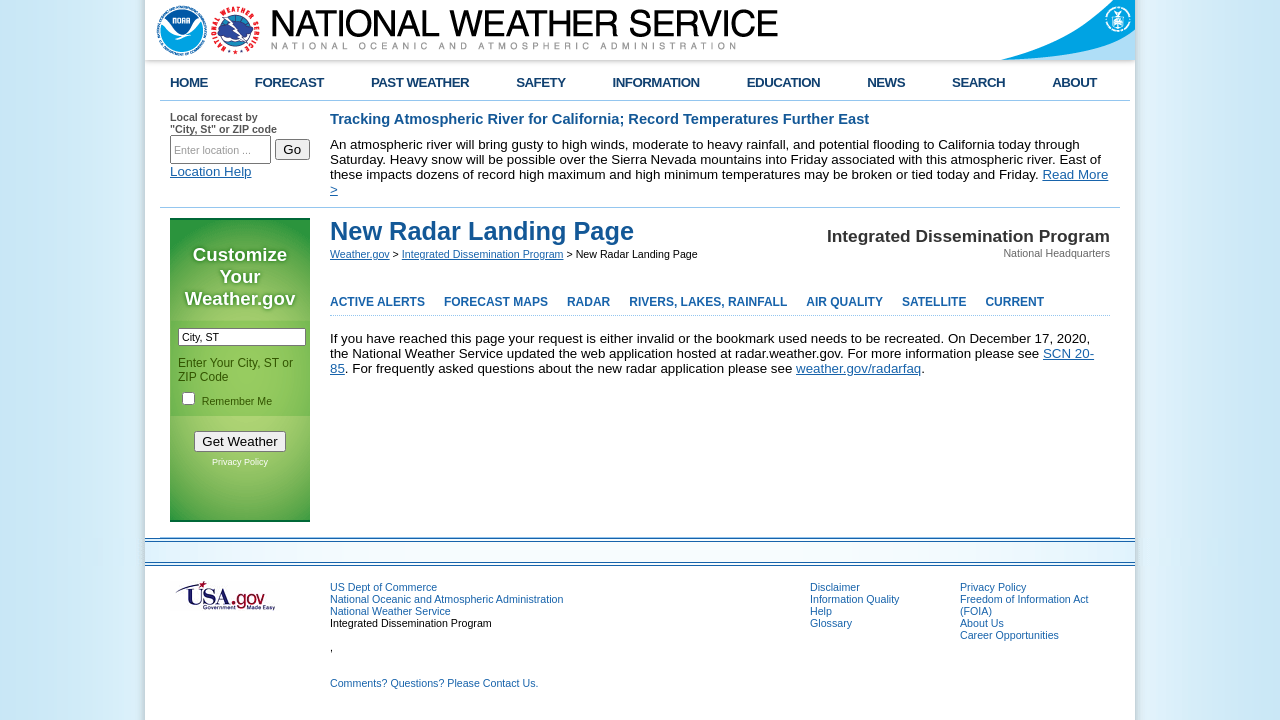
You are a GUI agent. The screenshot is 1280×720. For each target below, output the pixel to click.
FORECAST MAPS (496, 302)
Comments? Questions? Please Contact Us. (434, 683)
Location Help (211, 171)
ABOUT (1074, 82)
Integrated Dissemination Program (483, 254)
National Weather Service (390, 611)
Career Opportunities (1009, 635)
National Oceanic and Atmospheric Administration (446, 599)
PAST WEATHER (420, 82)
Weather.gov (360, 254)
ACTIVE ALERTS (377, 302)
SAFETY (540, 82)
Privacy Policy (240, 462)
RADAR (588, 302)
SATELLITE (934, 302)
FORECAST (289, 82)
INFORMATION (656, 82)
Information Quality (854, 599)
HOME (189, 82)
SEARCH (978, 82)
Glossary (831, 623)
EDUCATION (783, 82)
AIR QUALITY (844, 302)
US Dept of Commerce (383, 587)
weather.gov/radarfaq (858, 368)
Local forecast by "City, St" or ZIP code (223, 123)
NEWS (886, 82)
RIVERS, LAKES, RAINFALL (708, 302)
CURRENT (1014, 302)
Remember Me (237, 401)
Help (821, 611)
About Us (982, 623)
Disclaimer (835, 587)
